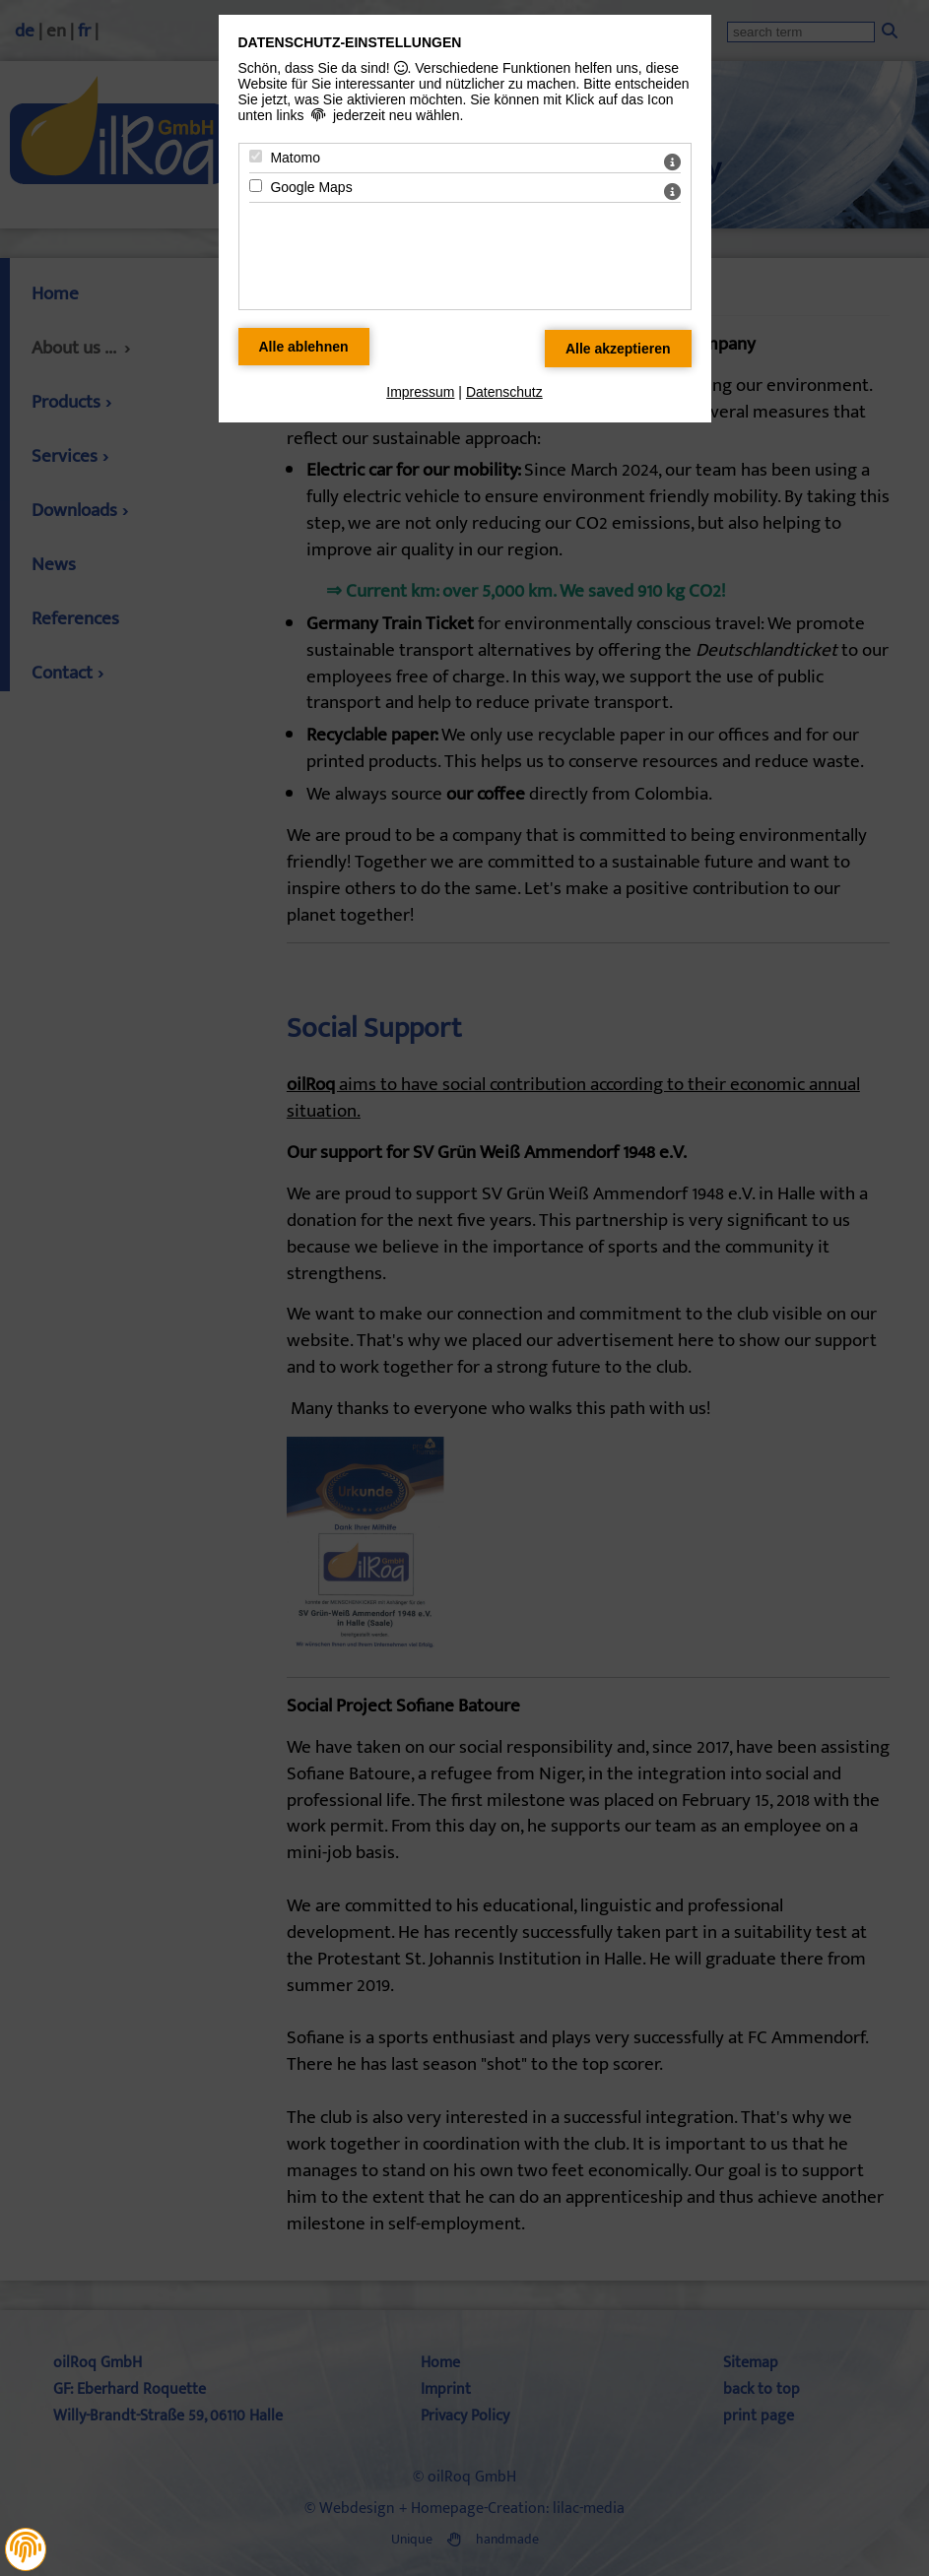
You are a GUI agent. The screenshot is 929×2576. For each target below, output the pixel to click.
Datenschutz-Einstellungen (350, 42)
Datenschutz (504, 392)
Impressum (420, 392)
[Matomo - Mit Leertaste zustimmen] (255, 156)
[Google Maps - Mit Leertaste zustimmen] (255, 185)
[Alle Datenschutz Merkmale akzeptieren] (618, 348)
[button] (25, 2547)
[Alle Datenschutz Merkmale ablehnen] (303, 346)
